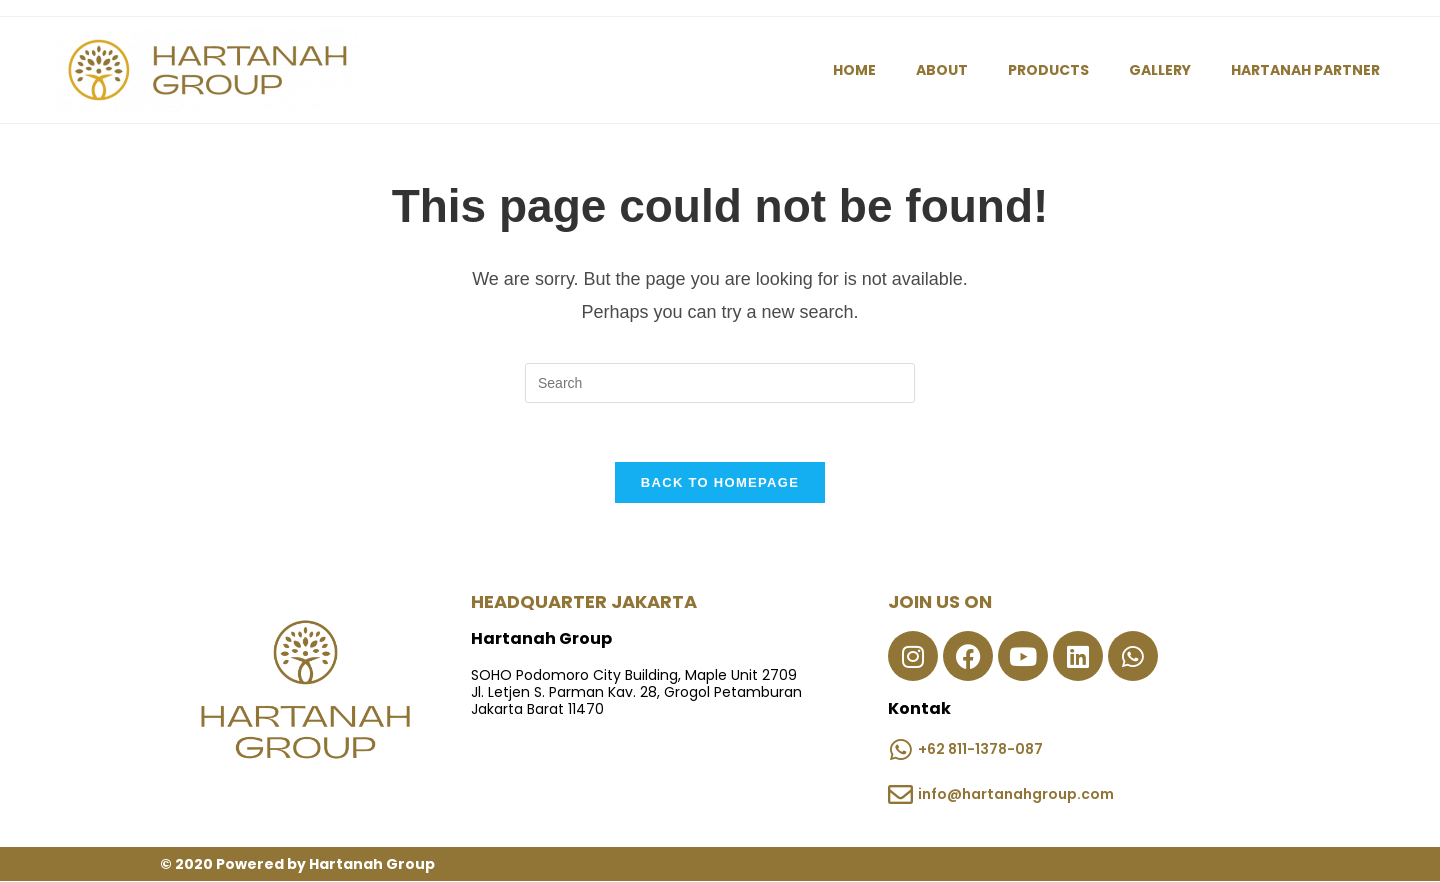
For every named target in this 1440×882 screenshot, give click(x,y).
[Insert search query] (720, 383)
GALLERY (1160, 70)
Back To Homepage (720, 483)
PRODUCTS (1048, 70)
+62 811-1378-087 (980, 749)
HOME (854, 70)
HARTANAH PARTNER (1305, 70)
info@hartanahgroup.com (1016, 794)
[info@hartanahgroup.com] (900, 795)
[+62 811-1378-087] (900, 750)
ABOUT (942, 70)
